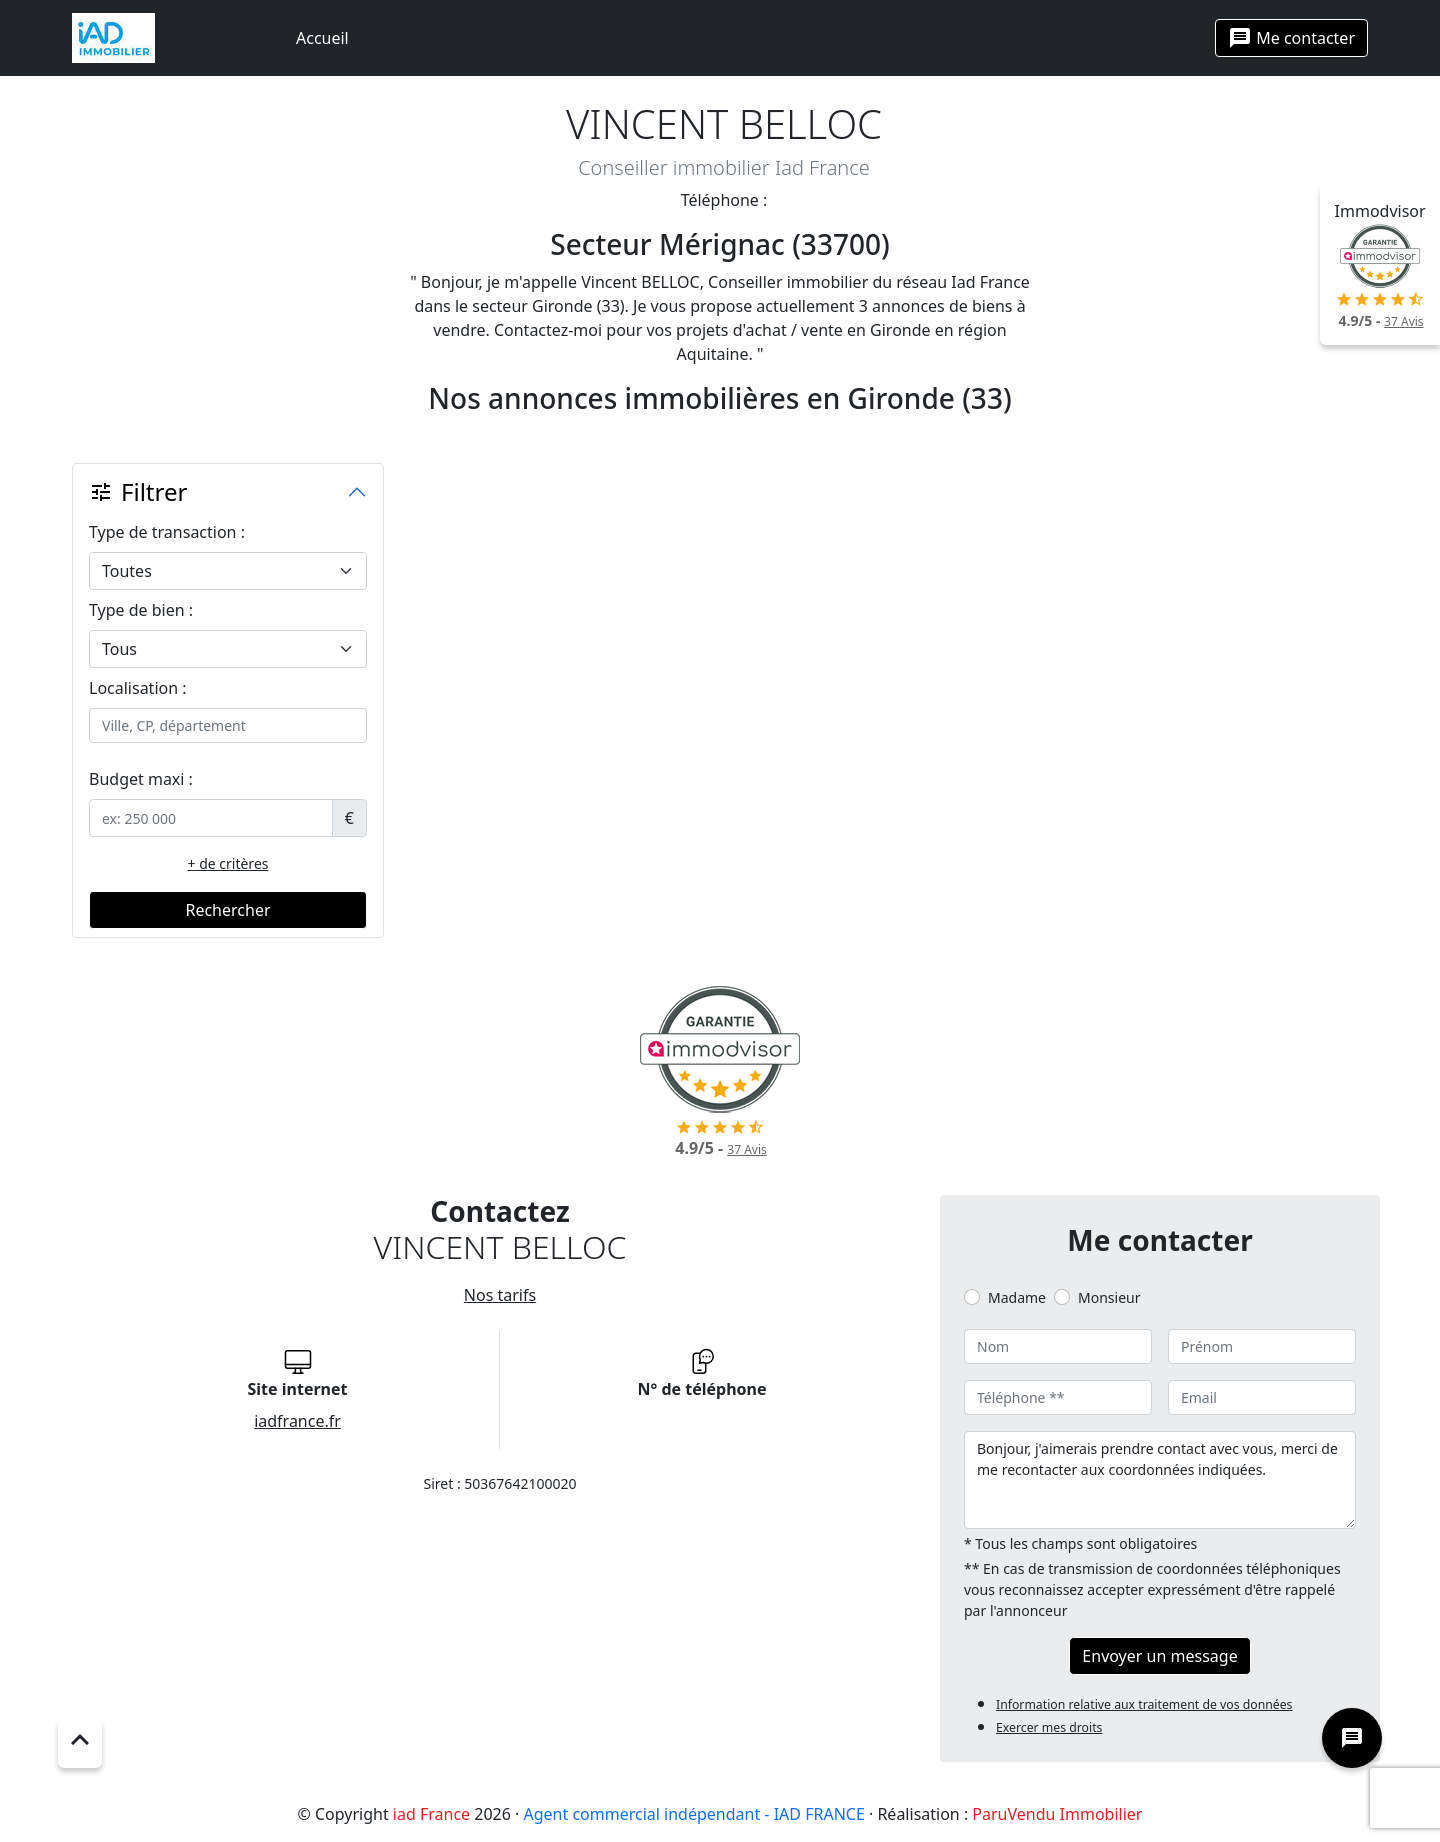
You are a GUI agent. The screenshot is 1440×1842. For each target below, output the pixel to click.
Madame (1017, 1297)
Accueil (322, 38)
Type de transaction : (167, 532)
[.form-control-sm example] (211, 818)
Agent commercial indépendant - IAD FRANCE (694, 1814)
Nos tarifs (500, 1295)
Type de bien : (141, 610)
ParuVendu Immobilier (1057, 1814)
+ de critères (228, 863)
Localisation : (138, 688)
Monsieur (1109, 1297)
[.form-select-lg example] (228, 571)
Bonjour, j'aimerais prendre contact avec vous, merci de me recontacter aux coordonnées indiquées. (1160, 1480)
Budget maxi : (141, 779)
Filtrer (138, 491)
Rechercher (227, 910)
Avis (1403, 321)
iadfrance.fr (297, 1421)
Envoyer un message (1159, 1656)
